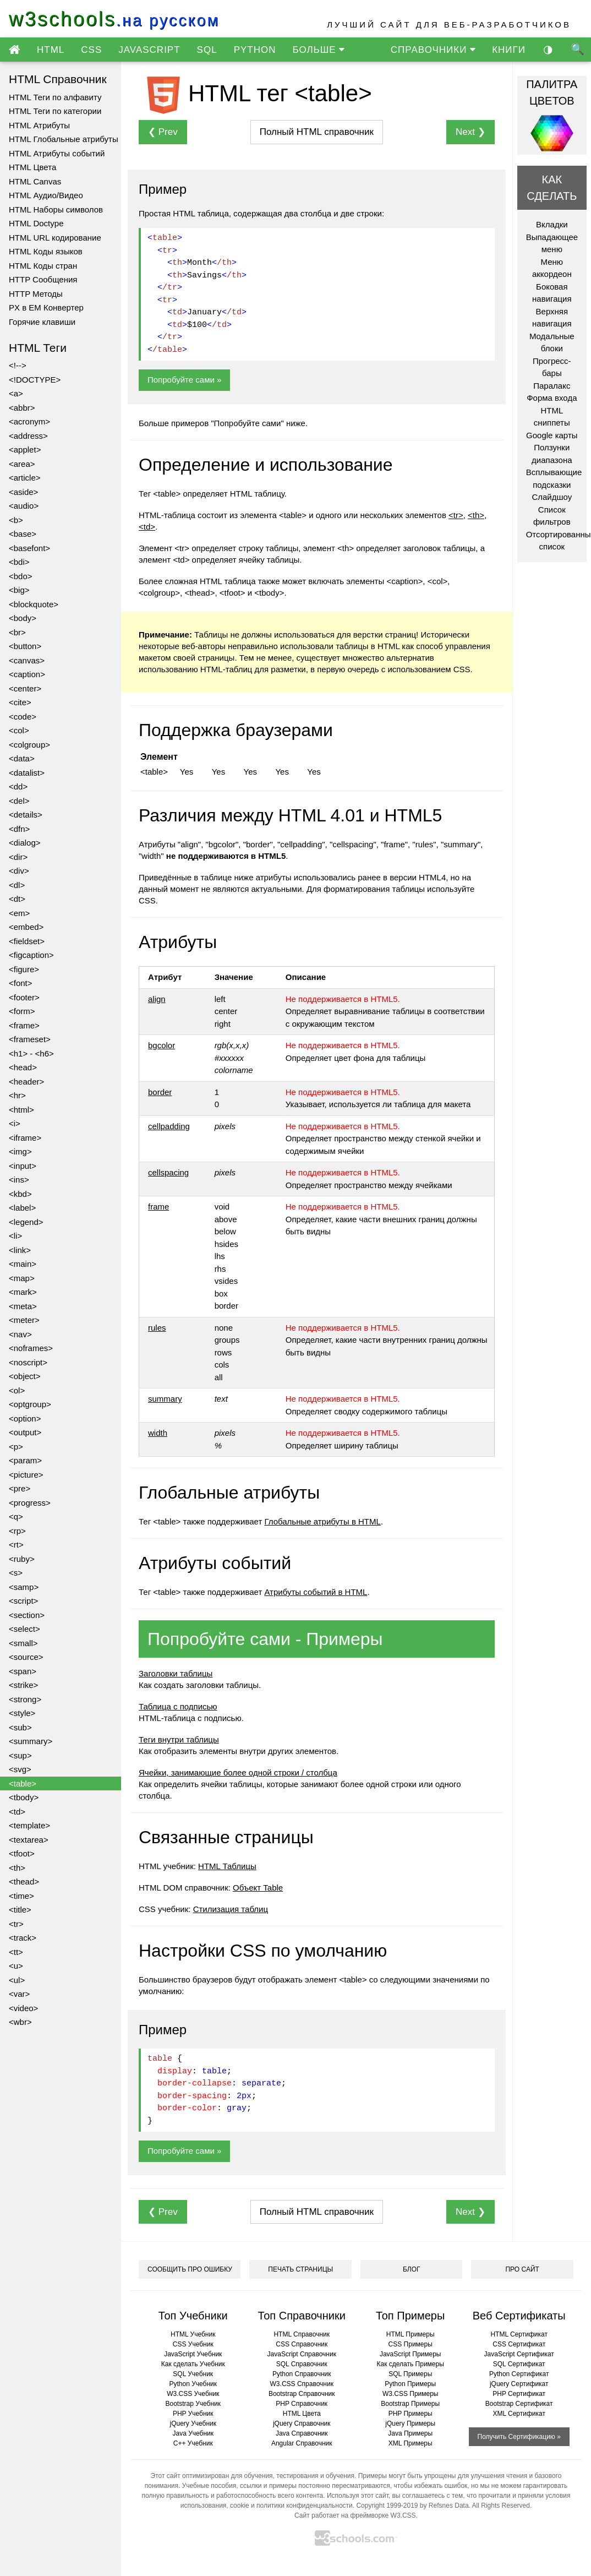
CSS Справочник (301, 2344)
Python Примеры (410, 2384)
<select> (24, 1628)
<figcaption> (31, 955)
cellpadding (169, 1126)
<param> (25, 1460)
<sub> (20, 1727)
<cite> (20, 702)
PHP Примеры (410, 2413)
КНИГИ (509, 50)
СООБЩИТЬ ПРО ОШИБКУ (189, 2269)
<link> (20, 1250)
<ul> (17, 1980)
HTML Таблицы (227, 1866)
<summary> (30, 1741)
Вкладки (552, 224)
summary (165, 1398)
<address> (28, 435)
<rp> (17, 1530)
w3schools (114, 19)
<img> (20, 1151)
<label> (22, 1207)
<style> (22, 1713)
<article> (25, 477)
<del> (19, 800)
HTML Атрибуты (39, 125)
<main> (22, 1263)
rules (157, 1327)
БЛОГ (411, 2269)
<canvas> (27, 660)
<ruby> (22, 1559)
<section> (27, 1615)
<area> (22, 464)
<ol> (17, 1390)
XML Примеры (410, 2443)
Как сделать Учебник (193, 2364)
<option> (25, 1418)
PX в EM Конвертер (46, 307)
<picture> (26, 1474)
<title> (20, 1909)
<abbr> (22, 407)
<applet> (25, 449)
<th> (17, 1867)
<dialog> (25, 842)
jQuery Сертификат (519, 2384)
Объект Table (258, 1887)
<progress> (30, 1502)
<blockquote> (33, 604)
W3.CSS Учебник (193, 2394)
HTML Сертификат (519, 2334)
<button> (25, 646)
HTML (50, 50)
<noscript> (28, 1362)
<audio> (24, 505)
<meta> (23, 1306)
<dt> (17, 898)
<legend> (26, 1222)
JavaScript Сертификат (519, 2354)
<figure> (24, 969)
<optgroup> (30, 1404)
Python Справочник (301, 2374)
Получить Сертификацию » (519, 2437)
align (157, 999)
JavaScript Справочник (301, 2354)
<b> (16, 520)
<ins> (19, 1179)
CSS (91, 50)
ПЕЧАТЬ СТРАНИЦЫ (300, 2269)
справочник (317, 132)
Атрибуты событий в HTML (315, 1592)
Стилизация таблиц (230, 1909)
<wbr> (20, 2022)
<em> (19, 913)
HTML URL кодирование (55, 237)
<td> (17, 1811)
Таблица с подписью (178, 1706)
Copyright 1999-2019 (387, 2505)
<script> (23, 1600)
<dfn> (19, 829)
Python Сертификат (519, 2374)
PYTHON (255, 50)
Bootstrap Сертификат (519, 2404)
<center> (25, 688)
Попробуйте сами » (184, 379)
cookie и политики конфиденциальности (291, 2505)
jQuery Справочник (302, 2423)
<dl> (17, 885)
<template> (29, 1825)
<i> (14, 1123)
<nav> (20, 1334)
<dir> (18, 857)
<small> (23, 1643)
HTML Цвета (32, 167)
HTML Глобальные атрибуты (63, 139)
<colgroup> (29, 744)
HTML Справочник (301, 2334)
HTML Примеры (410, 2334)
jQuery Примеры (410, 2423)
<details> (25, 814)
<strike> (23, 1685)
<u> (16, 1965)
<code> (22, 716)
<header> (26, 1081)
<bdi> (19, 562)
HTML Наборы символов (56, 209)
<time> (21, 1895)
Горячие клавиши (42, 321)
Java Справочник (302, 2433)
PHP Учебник (193, 2413)
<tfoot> (22, 1853)
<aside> (23, 492)
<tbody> (24, 1797)
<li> (15, 1235)
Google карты (551, 435)
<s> (16, 1572)
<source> (26, 1657)
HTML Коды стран (43, 265)
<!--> (17, 365)
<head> (23, 1067)
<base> (22, 533)
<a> (16, 393)
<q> (16, 1516)
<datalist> (27, 772)
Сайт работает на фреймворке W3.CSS (355, 2515)
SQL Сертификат (519, 2364)
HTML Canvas (35, 181)
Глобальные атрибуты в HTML (322, 1521)
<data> (22, 758)
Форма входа (552, 397)
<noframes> (31, 1348)
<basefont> (29, 548)
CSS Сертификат (518, 2344)
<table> (22, 1783)
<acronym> (29, 421)
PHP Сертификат (518, 2394)
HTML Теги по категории (55, 111)
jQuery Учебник (192, 2423)
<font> (20, 983)
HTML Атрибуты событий (57, 153)
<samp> (24, 1587)
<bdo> (20, 576)
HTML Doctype (36, 223)
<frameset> (30, 1039)
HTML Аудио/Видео (46, 195)
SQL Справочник (301, 2364)
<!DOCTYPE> (35, 379)
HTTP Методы (36, 293)
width (157, 1432)
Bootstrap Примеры (410, 2404)
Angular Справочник (301, 2443)
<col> (19, 730)
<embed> (26, 927)
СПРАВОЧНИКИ (433, 50)
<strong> (25, 1699)
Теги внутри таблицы (179, 1739)
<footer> (24, 997)
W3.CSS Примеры (410, 2394)
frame (158, 1206)
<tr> (16, 1924)
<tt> (16, 1952)
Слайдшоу (552, 497)
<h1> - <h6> (31, 1053)
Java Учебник (193, 2433)
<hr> (17, 1095)
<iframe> (25, 1137)
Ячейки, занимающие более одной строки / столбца (238, 1772)
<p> (16, 1446)
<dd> (18, 786)
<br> (17, 632)
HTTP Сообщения (43, 279)
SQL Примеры (410, 2374)
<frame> (24, 1025)
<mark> (23, 1292)
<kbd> (20, 1194)
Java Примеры (410, 2433)
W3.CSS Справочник (301, 2384)
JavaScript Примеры (410, 2354)
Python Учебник (193, 2384)
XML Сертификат (518, 2413)
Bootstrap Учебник (193, 2404)
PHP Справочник (301, 2404)
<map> (22, 1278)
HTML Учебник (193, 2334)
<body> (22, 618)
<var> (19, 1993)
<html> (21, 1109)
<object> (25, 1376)
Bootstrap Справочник (302, 2394)
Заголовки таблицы (175, 1673)
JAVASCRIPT (149, 50)
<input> (22, 1165)
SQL (207, 50)
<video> (23, 2008)
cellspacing (168, 1172)
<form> (22, 1011)
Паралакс (551, 385)
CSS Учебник (193, 2344)
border (160, 1092)
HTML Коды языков (46, 251)
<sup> (20, 1755)
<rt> (16, 1544)
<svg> (20, 1769)
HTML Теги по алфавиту (55, 97)
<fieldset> (27, 941)
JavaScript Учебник (193, 2354)
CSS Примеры (410, 2344)
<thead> (24, 1881)
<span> (22, 1671)
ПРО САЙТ (522, 2269)
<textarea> (28, 1839)
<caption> (27, 674)
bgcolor (161, 1045)
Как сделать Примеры (410, 2364)
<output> (25, 1432)
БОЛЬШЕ (318, 50)
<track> (22, 1937)
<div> (19, 870)
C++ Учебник (193, 2443)
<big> (19, 590)
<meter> (24, 1320)
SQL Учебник (193, 2374)
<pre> (19, 1488)
